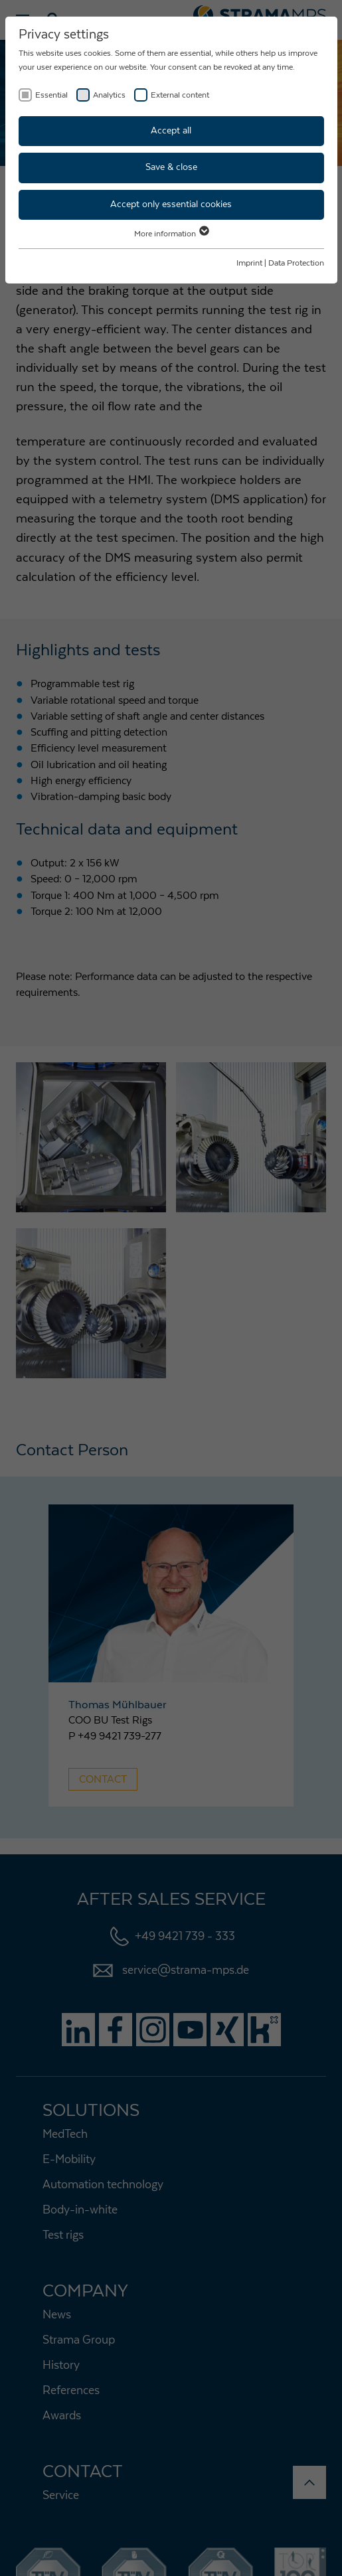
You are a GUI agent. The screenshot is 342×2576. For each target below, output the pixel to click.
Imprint (249, 263)
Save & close (171, 167)
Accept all (171, 130)
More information (171, 233)
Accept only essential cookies (171, 204)
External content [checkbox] (180, 95)
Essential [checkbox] (51, 95)
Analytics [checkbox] (109, 95)
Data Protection (296, 263)
